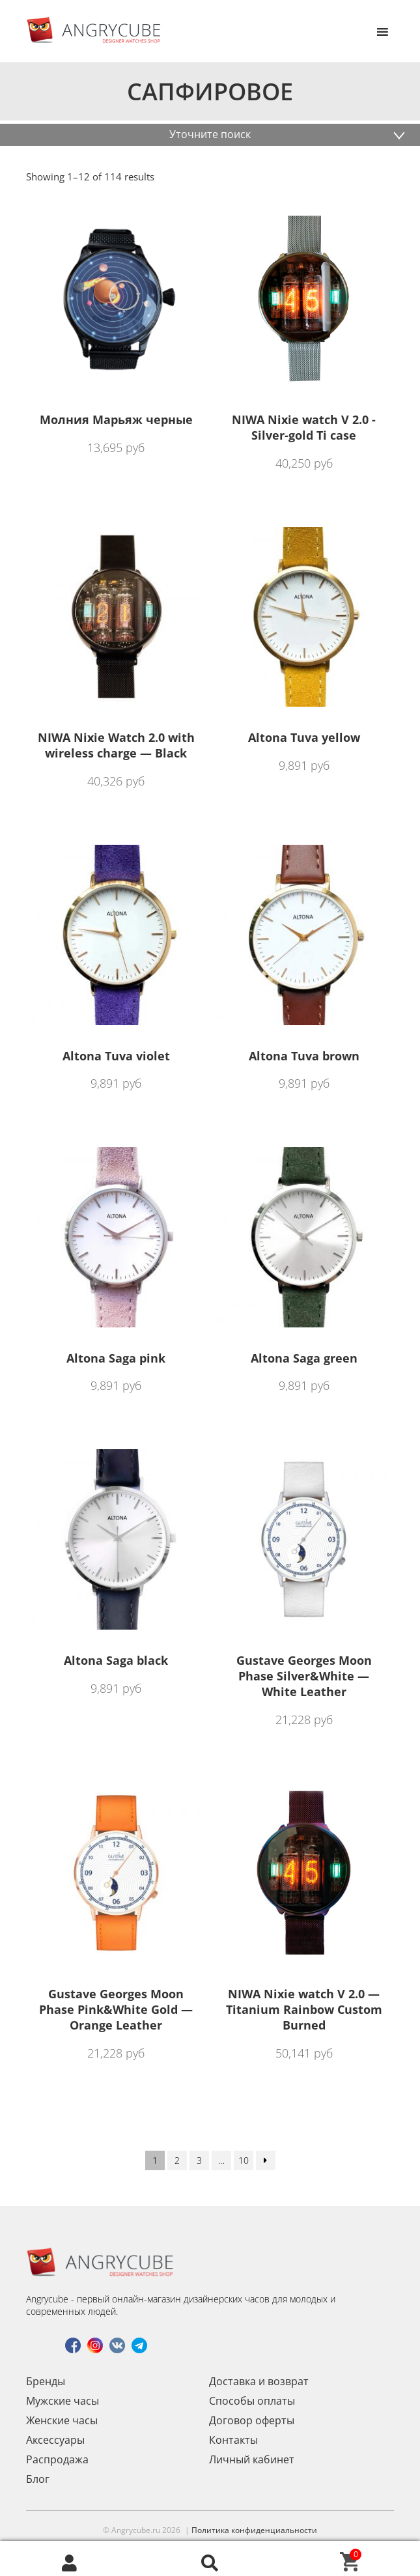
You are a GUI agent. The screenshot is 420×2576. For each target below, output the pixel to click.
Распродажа (57, 2459)
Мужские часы (62, 2401)
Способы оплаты (252, 2401)
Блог (37, 2479)
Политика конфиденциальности (254, 2530)
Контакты (233, 2440)
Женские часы (62, 2420)
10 (243, 2160)
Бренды (45, 2381)
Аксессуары (55, 2440)
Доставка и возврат (259, 2381)
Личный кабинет (251, 2459)
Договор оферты (251, 2420)
